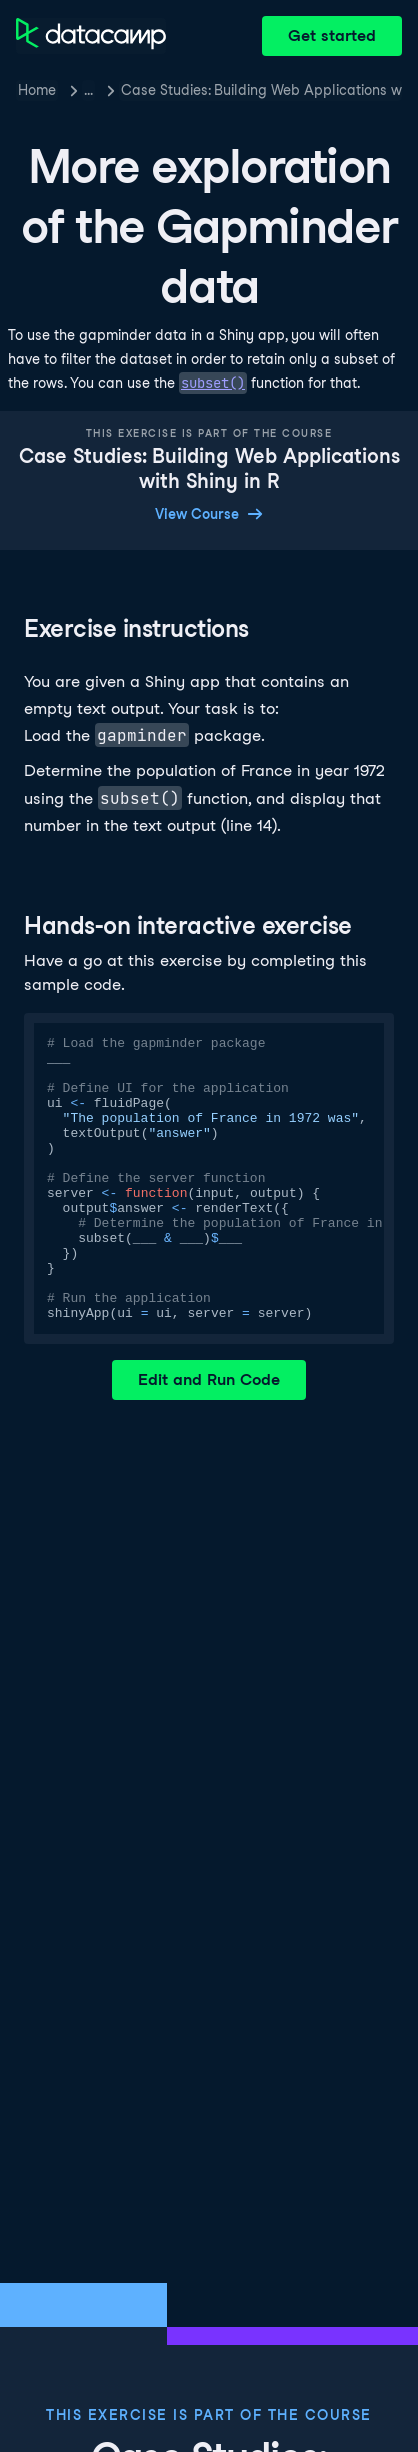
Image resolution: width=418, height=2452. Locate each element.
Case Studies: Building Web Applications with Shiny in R (261, 90)
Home (37, 90)
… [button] (88, 90)
